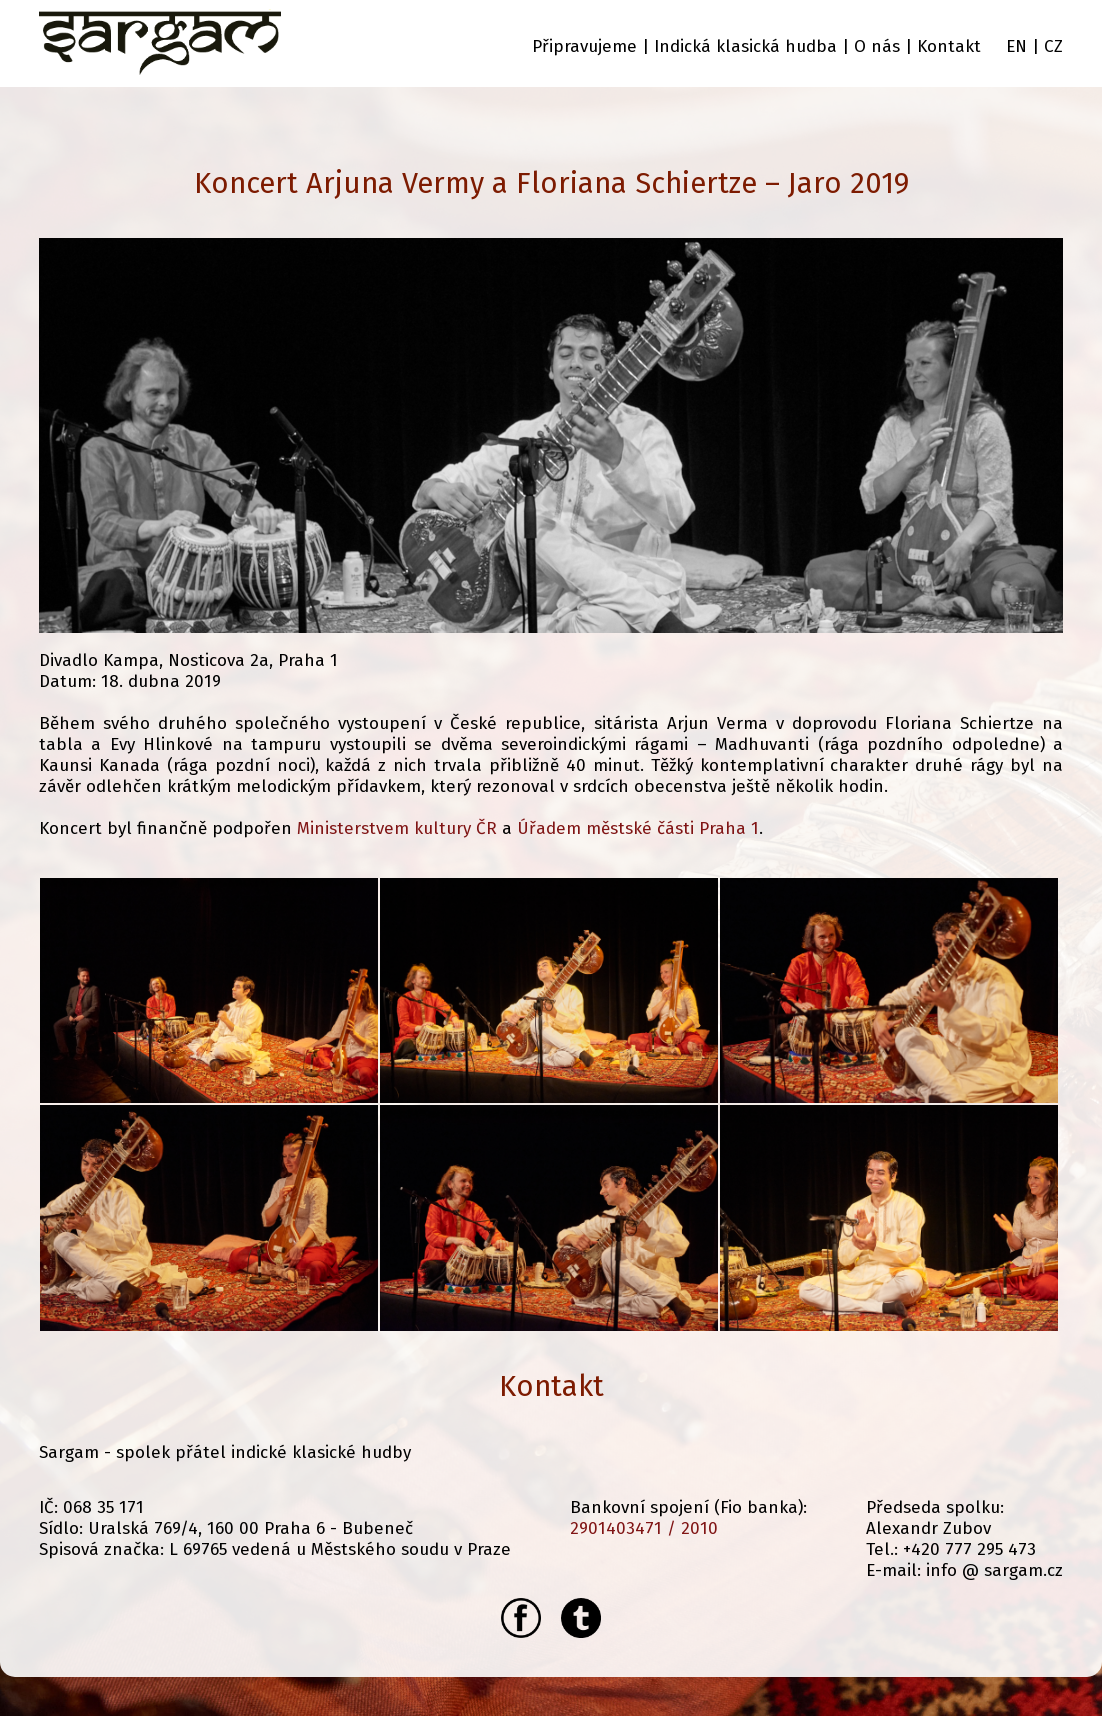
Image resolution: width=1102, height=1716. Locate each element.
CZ (1053, 46)
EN (1016, 46)
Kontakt (949, 46)
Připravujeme (584, 46)
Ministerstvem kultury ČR (397, 828)
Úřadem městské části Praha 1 (638, 828)
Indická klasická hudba (745, 46)
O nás (877, 46)
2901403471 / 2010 (644, 1528)
